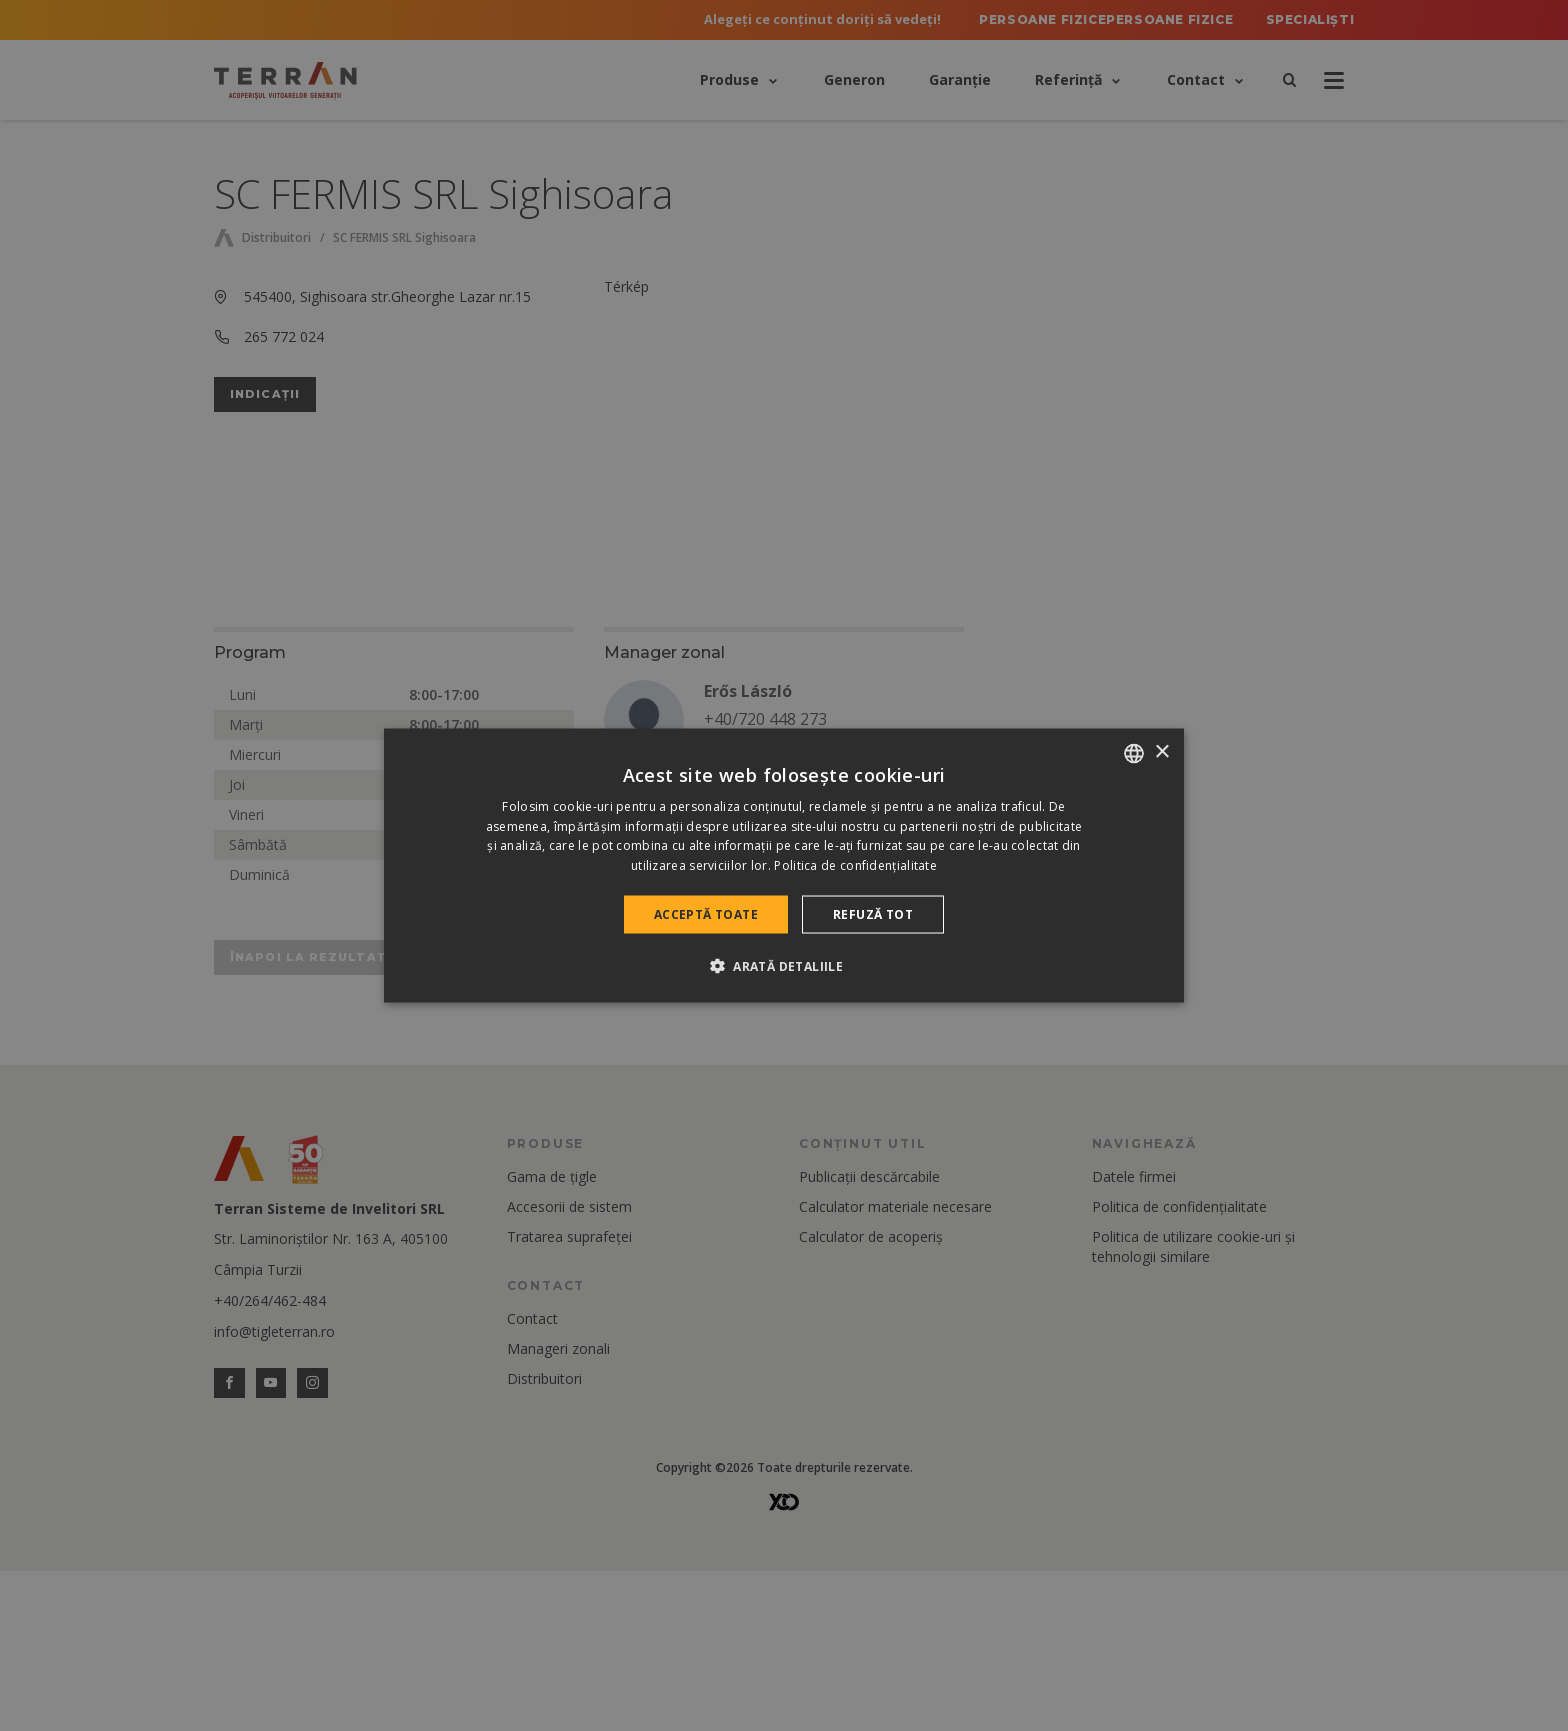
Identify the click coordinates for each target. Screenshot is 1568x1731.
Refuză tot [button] (873, 914)
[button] (784, 966)
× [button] (1161, 752)
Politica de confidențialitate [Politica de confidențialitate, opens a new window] (855, 865)
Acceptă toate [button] (706, 914)
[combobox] (1134, 753)
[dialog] (784, 865)
